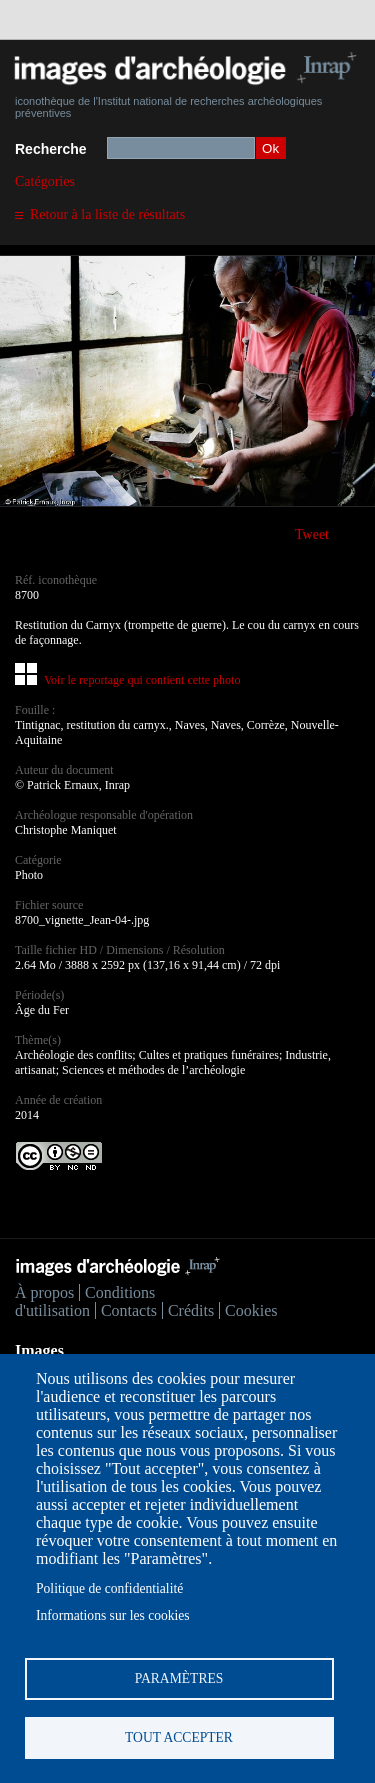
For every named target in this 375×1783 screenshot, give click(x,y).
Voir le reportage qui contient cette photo (142, 680)
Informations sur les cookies (113, 1615)
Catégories (45, 181)
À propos (44, 1292)
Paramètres (179, 1678)
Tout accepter (179, 1737)
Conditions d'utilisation (85, 1301)
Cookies (251, 1310)
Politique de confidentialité (109, 1588)
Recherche (51, 149)
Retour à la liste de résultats (107, 214)
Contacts (129, 1310)
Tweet (312, 534)
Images (39, 1350)
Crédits (191, 1310)
